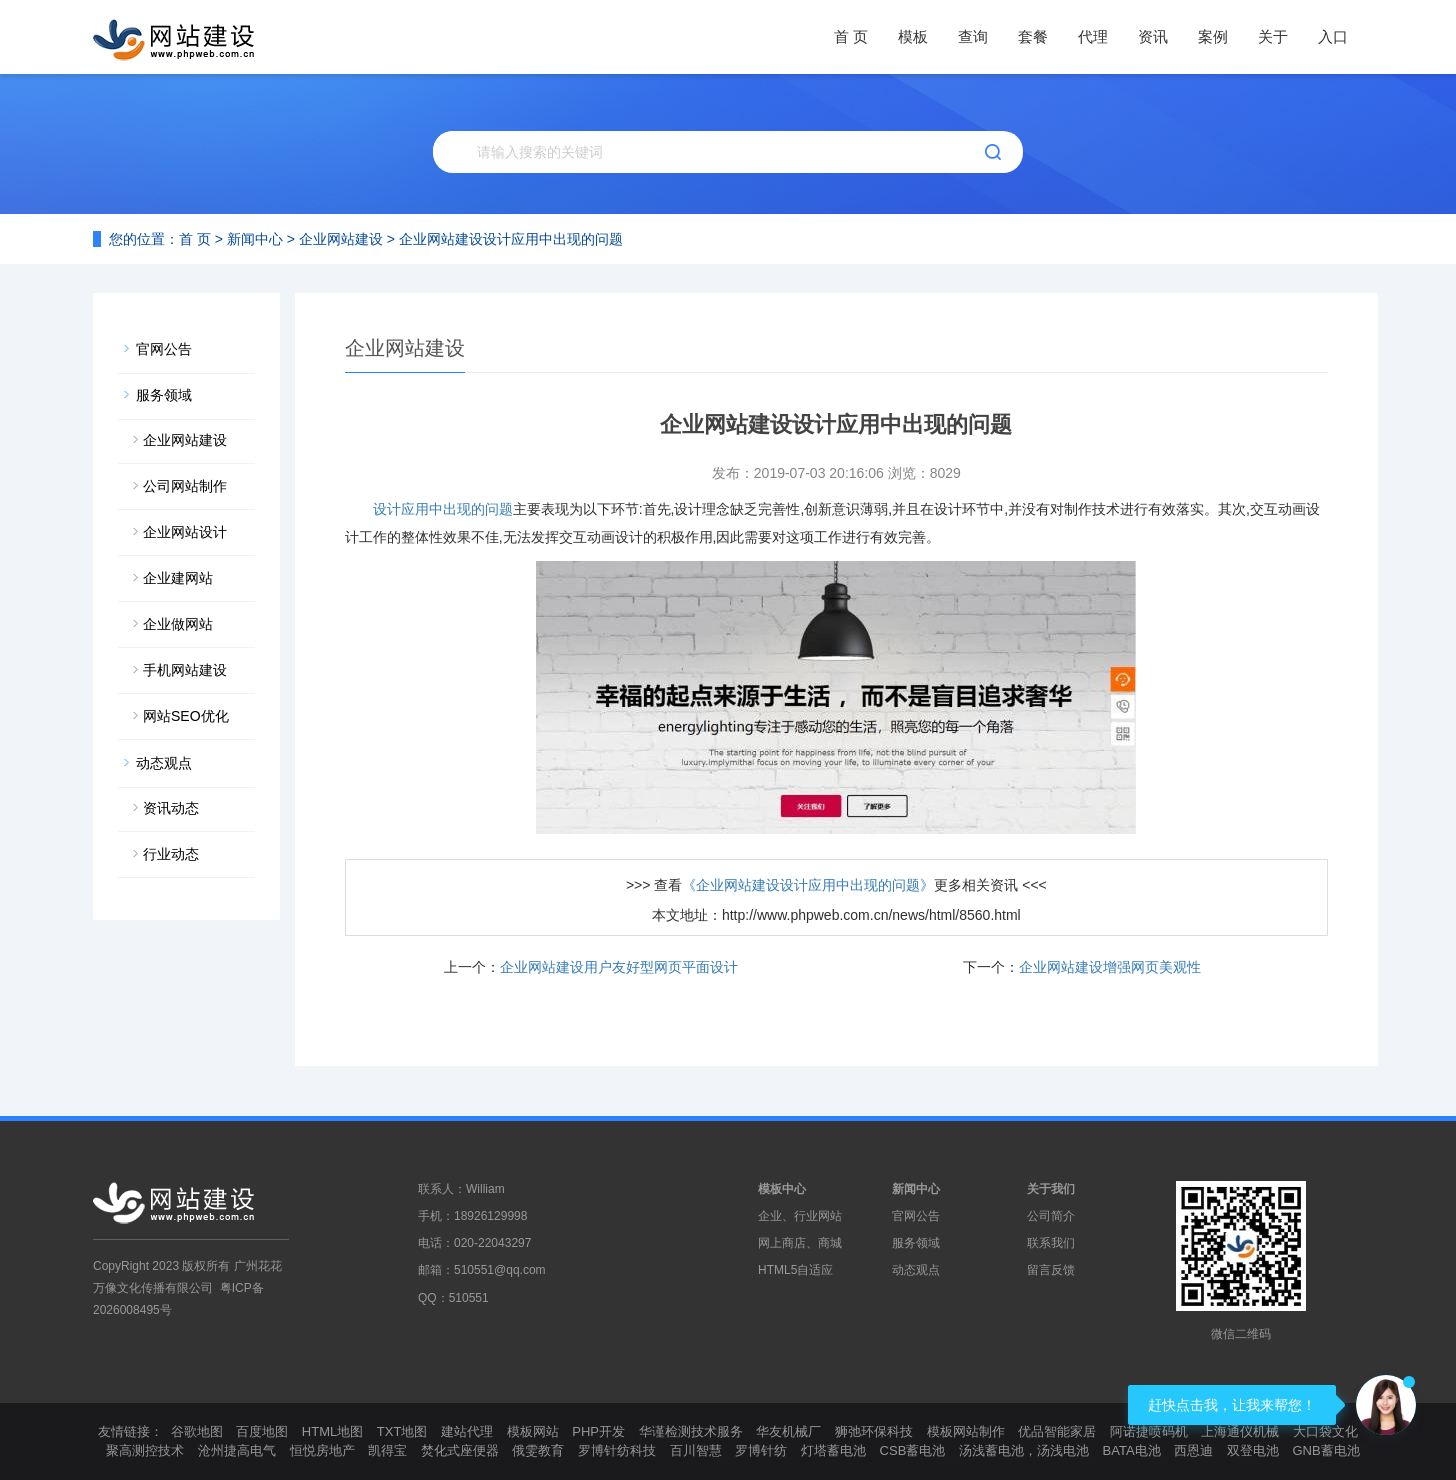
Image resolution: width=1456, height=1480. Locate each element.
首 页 (851, 36)
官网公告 (164, 349)
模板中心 (782, 1189)
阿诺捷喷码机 (1149, 1431)
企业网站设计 (185, 532)
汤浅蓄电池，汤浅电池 (1024, 1450)
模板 (913, 36)
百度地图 (262, 1431)
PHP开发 (598, 1431)
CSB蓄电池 (913, 1450)
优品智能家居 (1057, 1431)
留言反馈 (1051, 1270)
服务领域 (164, 395)
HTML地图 (332, 1431)
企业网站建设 (341, 239)
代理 (1093, 36)
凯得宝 (387, 1450)
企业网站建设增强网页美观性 (1110, 967)
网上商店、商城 (800, 1243)
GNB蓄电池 (1325, 1450)
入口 (1333, 36)
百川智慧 (696, 1450)
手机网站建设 (185, 670)
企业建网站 (178, 578)
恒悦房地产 (322, 1450)
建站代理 (467, 1431)
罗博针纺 (761, 1450)
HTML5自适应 (795, 1270)
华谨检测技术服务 (691, 1431)
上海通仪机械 (1240, 1431)
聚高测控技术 (145, 1450)
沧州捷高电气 (237, 1450)
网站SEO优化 (186, 716)
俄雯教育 (538, 1450)
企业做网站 (178, 624)
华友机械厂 (788, 1431)
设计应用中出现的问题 (443, 509)
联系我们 (1051, 1243)
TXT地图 (402, 1431)
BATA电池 (1132, 1450)
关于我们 (1051, 1189)
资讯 (1153, 36)
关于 (1273, 36)
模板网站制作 (966, 1431)
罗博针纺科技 (617, 1450)
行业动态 (171, 854)
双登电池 (1253, 1450)
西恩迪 (1193, 1450)
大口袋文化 (1325, 1431)
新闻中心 (255, 239)
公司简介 (1051, 1216)
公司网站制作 (185, 486)
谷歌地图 (197, 1431)
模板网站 (533, 1431)
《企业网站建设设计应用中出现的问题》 (808, 885)
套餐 (1033, 36)
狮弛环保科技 (874, 1431)
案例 (1213, 36)
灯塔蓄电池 (833, 1450)
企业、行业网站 (800, 1216)
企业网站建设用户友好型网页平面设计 (619, 967)
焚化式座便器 (460, 1450)
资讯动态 (171, 808)
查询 (973, 36)
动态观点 (164, 763)
